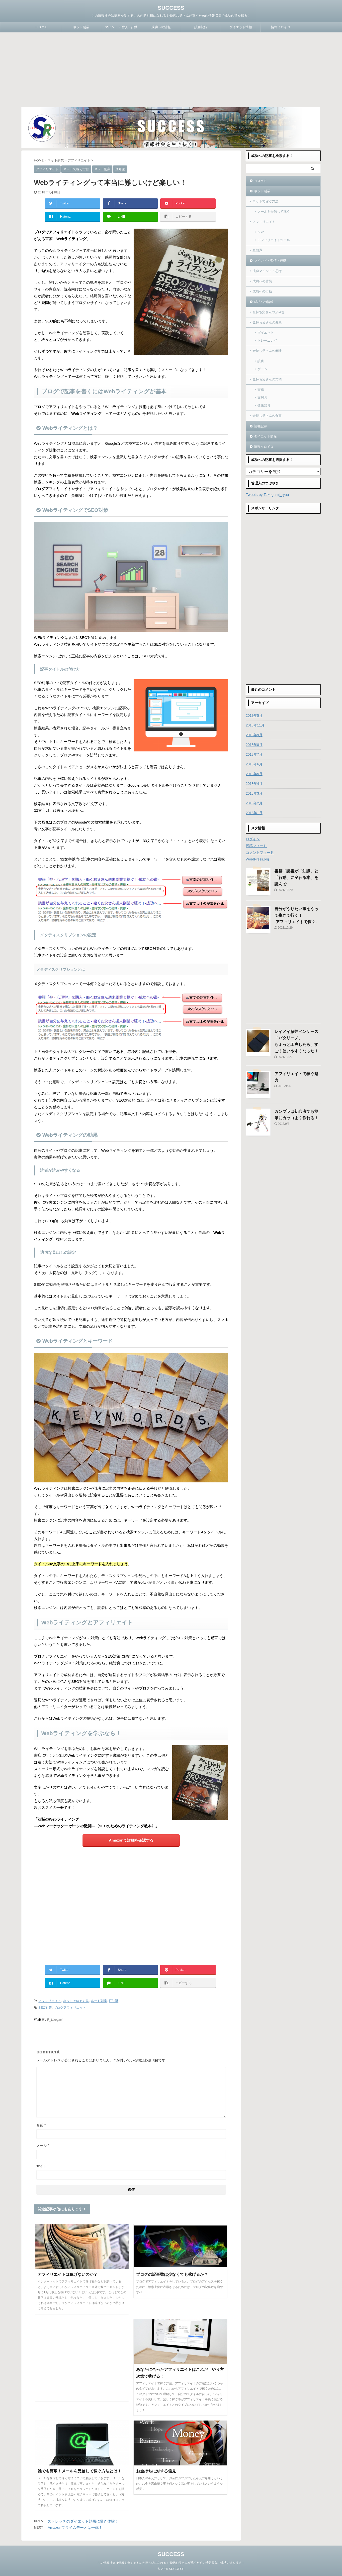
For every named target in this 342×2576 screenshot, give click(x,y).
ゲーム (262, 369)
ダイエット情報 (240, 27)
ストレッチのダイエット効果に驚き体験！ (83, 2521)
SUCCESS (171, 8)
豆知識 (113, 2001)
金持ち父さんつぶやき (269, 312)
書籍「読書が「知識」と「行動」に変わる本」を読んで (296, 877)
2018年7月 (254, 754)
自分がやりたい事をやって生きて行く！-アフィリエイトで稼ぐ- (296, 915)
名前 (41, 2125)
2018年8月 (254, 745)
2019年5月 (254, 715)
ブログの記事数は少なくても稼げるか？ (172, 2274)
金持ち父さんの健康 (267, 322)
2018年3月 (254, 793)
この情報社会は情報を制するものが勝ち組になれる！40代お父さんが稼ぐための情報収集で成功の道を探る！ (170, 2563)
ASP (260, 232)
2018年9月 (254, 735)
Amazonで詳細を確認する (131, 1840)
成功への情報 (161, 27)
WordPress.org (257, 859)
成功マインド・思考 (267, 271)
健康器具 (263, 405)
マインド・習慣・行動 (121, 27)
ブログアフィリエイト (70, 2007)
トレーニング (267, 340)
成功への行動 (262, 291)
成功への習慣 (262, 281)
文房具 (262, 397)
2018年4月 (254, 784)
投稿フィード (256, 846)
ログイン (253, 839)
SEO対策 (45, 2007)
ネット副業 (81, 27)
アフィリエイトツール (273, 240)
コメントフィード (260, 853)
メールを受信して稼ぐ (273, 211)
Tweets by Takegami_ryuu (267, 494)
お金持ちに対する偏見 (156, 2471)
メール (42, 2145)
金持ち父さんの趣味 (267, 351)
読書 (260, 361)
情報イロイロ (280, 27)
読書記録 (200, 27)
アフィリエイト (49, 2001)
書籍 (260, 389)
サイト (41, 2166)
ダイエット (265, 332)
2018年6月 (254, 764)
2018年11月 (255, 725)
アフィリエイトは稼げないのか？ (67, 2274)
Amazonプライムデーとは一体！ (75, 2527)
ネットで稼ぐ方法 (76, 2001)
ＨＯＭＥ (41, 27)
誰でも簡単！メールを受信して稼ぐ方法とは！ (79, 2471)
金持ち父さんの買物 (267, 379)
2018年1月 (254, 813)
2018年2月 (254, 803)
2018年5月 (254, 774)
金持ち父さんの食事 (267, 416)
